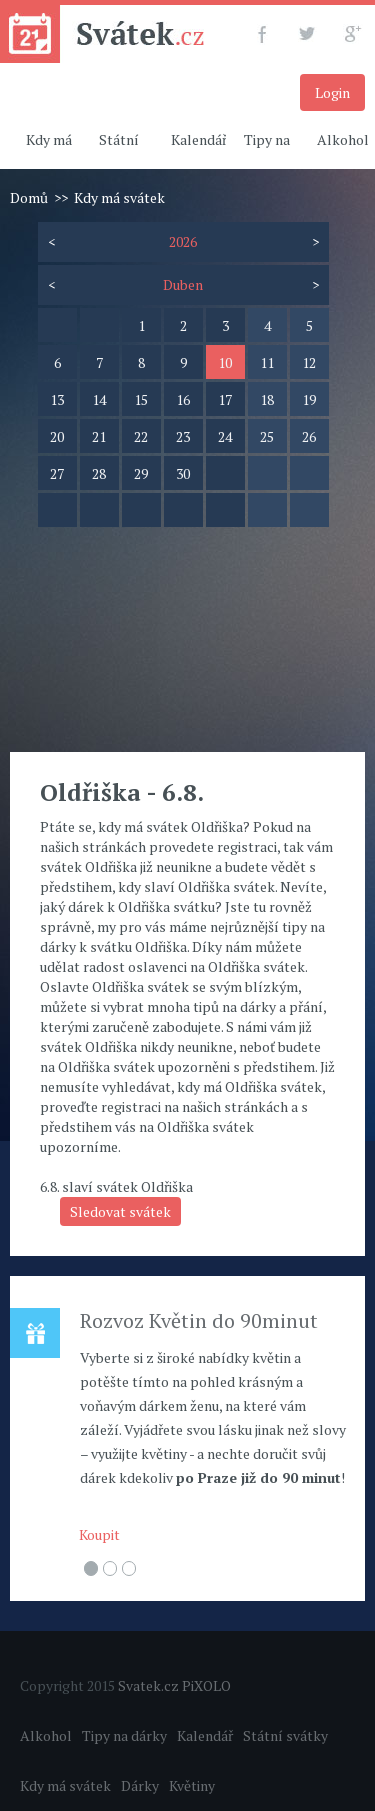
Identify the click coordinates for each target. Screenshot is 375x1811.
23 (183, 436)
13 (57, 399)
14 (99, 399)
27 (57, 473)
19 (309, 399)
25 (267, 436)
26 (309, 436)
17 (225, 399)
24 (225, 436)
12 (309, 362)
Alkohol (46, 1735)
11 (267, 362)
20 (57, 436)
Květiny (192, 1785)
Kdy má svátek (65, 1785)
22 (141, 436)
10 (225, 362)
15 (141, 399)
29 (141, 473)
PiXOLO (206, 1685)
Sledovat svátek (120, 1211)
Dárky (140, 1785)
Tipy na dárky (124, 1735)
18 (267, 399)
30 (183, 473)
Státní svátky (285, 1735)
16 (183, 399)
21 (99, 436)
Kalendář (199, 139)
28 (99, 473)
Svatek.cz (148, 1685)
